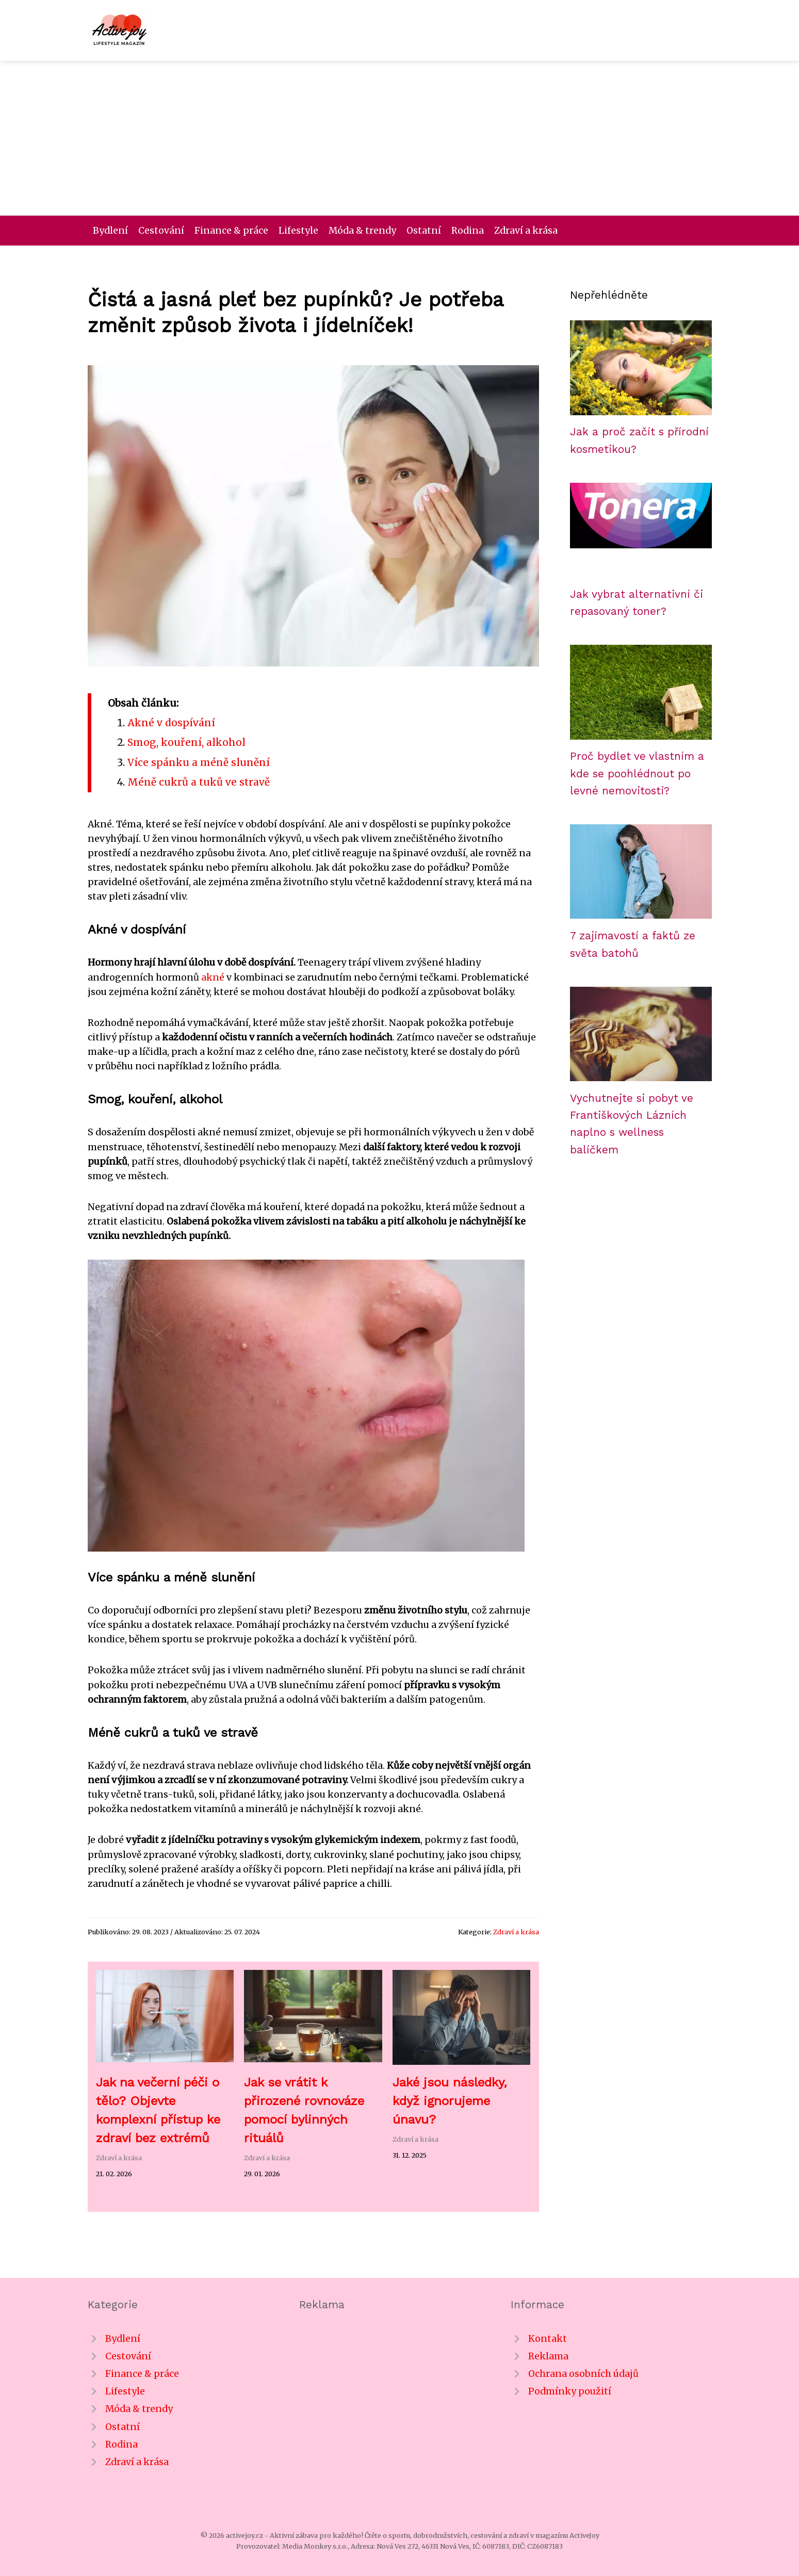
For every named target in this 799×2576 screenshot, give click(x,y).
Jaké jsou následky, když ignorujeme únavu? (450, 2101)
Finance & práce (231, 230)
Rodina (467, 230)
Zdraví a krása (526, 230)
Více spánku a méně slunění (198, 762)
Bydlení (110, 230)
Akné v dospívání (171, 722)
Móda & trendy (362, 230)
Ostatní (423, 230)
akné (212, 977)
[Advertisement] (399, 138)
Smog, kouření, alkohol (186, 742)
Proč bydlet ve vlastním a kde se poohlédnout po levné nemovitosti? (637, 773)
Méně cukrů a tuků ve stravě (198, 782)
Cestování (161, 230)
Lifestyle (298, 230)
